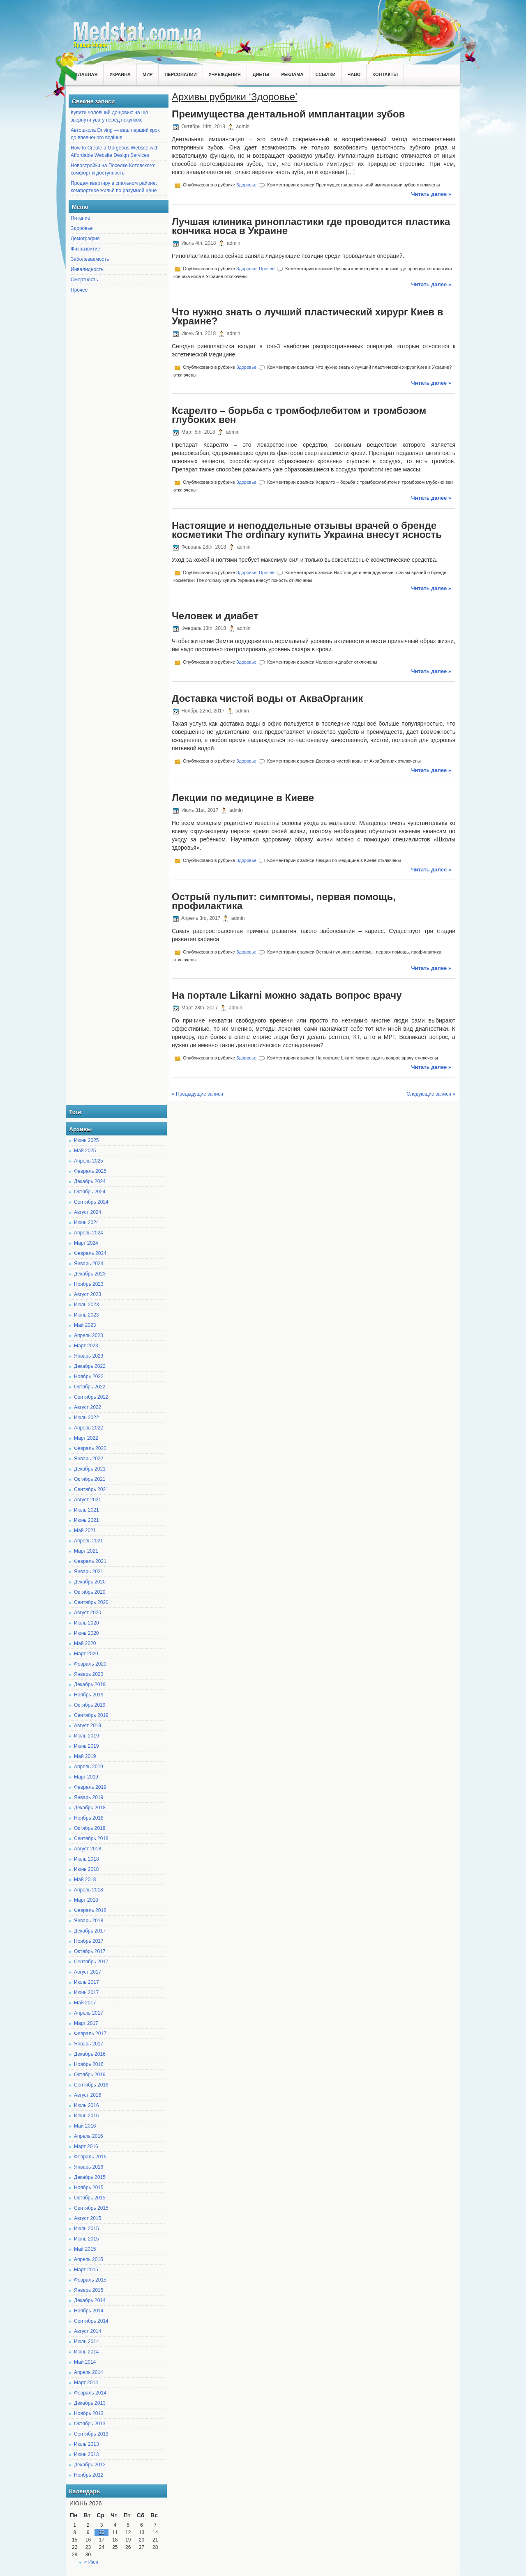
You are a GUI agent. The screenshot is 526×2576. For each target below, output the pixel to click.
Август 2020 (87, 1612)
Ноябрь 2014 (89, 2311)
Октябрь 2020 (90, 1592)
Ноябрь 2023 (89, 1284)
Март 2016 (86, 2146)
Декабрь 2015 (90, 2177)
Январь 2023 (88, 1356)
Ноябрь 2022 (89, 1376)
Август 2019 (87, 1725)
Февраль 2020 (90, 1664)
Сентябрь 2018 (91, 1838)
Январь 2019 (88, 1797)
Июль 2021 (86, 1510)
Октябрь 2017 (90, 1951)
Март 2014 (86, 2382)
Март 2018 (86, 1900)
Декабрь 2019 (90, 1684)
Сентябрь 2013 (91, 2434)
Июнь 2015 (86, 2239)
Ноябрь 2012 (89, 2475)
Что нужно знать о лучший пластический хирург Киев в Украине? (307, 316)
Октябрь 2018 (90, 1828)
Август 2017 (87, 1972)
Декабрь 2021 (90, 1469)
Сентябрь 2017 (91, 1962)
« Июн (91, 2562)
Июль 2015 (86, 2228)
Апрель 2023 (88, 1335)
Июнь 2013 (86, 2454)
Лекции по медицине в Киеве (243, 797)
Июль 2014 (86, 2341)
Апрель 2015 (88, 2259)
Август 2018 (87, 1849)
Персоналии (180, 74)
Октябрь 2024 (90, 1192)
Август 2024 (87, 1212)
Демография (85, 238)
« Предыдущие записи (197, 1094)
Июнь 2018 (86, 1869)
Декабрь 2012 (90, 2465)
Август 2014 (87, 2331)
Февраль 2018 (90, 1910)
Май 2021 (85, 1530)
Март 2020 (86, 1654)
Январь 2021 (88, 1571)
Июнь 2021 (86, 1520)
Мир (147, 74)
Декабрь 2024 (90, 1181)
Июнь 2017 (86, 1992)
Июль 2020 (86, 1623)
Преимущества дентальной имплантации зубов (288, 113)
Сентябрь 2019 (91, 1715)
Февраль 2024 (90, 1253)
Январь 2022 (88, 1458)
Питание (80, 218)
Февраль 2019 (90, 1787)
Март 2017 (86, 2023)
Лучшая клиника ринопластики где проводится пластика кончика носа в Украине (311, 226)
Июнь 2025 (86, 1140)
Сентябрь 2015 (91, 2208)
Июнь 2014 (86, 2352)
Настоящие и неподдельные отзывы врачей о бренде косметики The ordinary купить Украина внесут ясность (307, 530)
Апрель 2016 (88, 2136)
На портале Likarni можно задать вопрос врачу (287, 995)
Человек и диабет (215, 615)
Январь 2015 (88, 2290)
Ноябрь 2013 (89, 2413)
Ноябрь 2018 (89, 1818)
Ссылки (325, 74)
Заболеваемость (90, 259)
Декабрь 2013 (90, 2403)
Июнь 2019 (86, 1746)
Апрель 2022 (88, 1428)
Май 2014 (85, 2362)
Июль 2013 (86, 2444)
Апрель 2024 (88, 1233)
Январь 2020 (88, 1674)
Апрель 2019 (88, 1766)
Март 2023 (86, 1346)
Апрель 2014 (88, 2372)
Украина (120, 74)
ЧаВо (353, 74)
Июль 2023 (86, 1305)
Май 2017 (85, 2003)
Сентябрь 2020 (91, 1602)
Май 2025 (85, 1151)
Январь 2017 (88, 2044)
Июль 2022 (86, 1417)
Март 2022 (86, 1438)
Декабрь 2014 (90, 2300)
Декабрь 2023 (90, 1274)
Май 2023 (85, 1325)
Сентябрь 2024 (91, 1202)
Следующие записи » (430, 1094)
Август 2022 (87, 1407)
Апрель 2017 (88, 2013)
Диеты (261, 74)
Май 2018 (85, 1879)
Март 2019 (86, 1777)
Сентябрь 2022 (91, 1397)
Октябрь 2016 (90, 2074)
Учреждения (225, 74)
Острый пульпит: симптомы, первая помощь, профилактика (284, 901)
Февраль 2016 (90, 2157)
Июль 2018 (86, 1859)
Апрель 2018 (88, 1890)
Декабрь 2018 (90, 1808)
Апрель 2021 (88, 1541)
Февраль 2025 (90, 1171)
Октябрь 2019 (90, 1705)
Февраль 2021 (90, 1561)
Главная (86, 74)
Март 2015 (86, 2270)
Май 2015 (85, 2249)
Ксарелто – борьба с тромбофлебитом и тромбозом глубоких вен (299, 415)
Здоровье (82, 228)
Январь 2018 (88, 1920)
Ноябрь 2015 (89, 2187)
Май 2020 (85, 1643)
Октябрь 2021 (90, 1479)
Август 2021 (87, 1500)
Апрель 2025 (88, 1161)
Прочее (79, 290)
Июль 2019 (86, 1736)
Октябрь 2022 (90, 1387)
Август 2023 (87, 1294)
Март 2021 (86, 1551)
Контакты (385, 74)
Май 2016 (85, 2126)
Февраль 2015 (90, 2280)
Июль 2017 (86, 1982)
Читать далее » (431, 194)
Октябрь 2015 (90, 2198)
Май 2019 (85, 1756)
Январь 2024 (88, 1263)
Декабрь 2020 (90, 1582)
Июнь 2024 (86, 1222)
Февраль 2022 (90, 1448)
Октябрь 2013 (90, 2424)
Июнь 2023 (86, 1315)
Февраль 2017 (90, 2033)
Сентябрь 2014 (91, 2321)
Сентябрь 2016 (91, 2085)
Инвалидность (87, 269)
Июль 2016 (86, 2105)
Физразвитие (85, 249)
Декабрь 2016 (90, 2054)
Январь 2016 (88, 2167)
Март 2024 (86, 1243)
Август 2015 (87, 2218)
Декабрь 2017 (90, 1931)
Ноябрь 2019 (89, 1695)
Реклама (292, 74)
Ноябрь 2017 (89, 1941)
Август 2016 (87, 2095)
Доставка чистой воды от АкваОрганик (267, 698)
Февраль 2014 (90, 2393)
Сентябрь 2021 (91, 1489)
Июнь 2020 (86, 1633)
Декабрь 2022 (90, 1366)
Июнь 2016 (86, 2116)
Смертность (84, 280)
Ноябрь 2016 (89, 2064)
